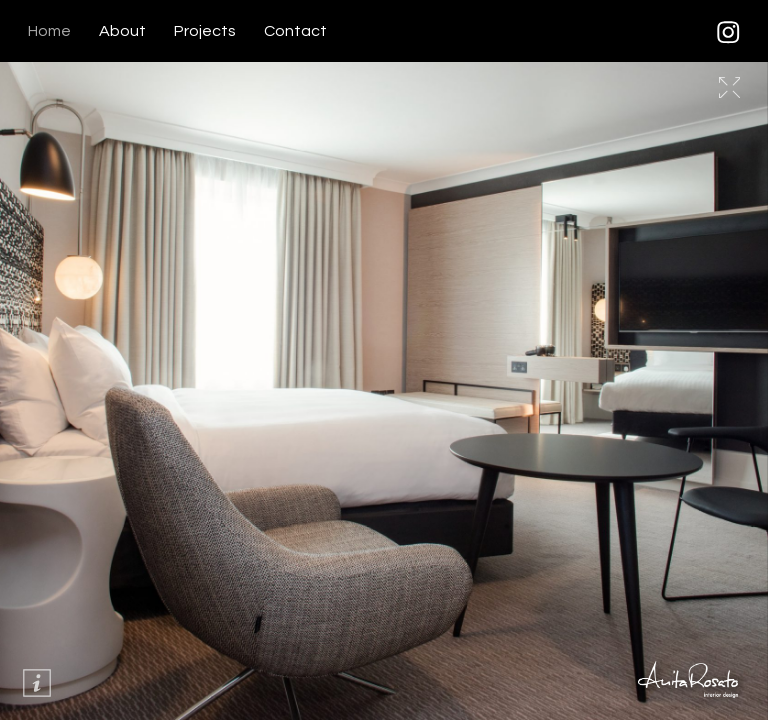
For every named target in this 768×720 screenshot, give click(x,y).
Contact (295, 31)
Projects (205, 31)
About (122, 31)
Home (49, 31)
